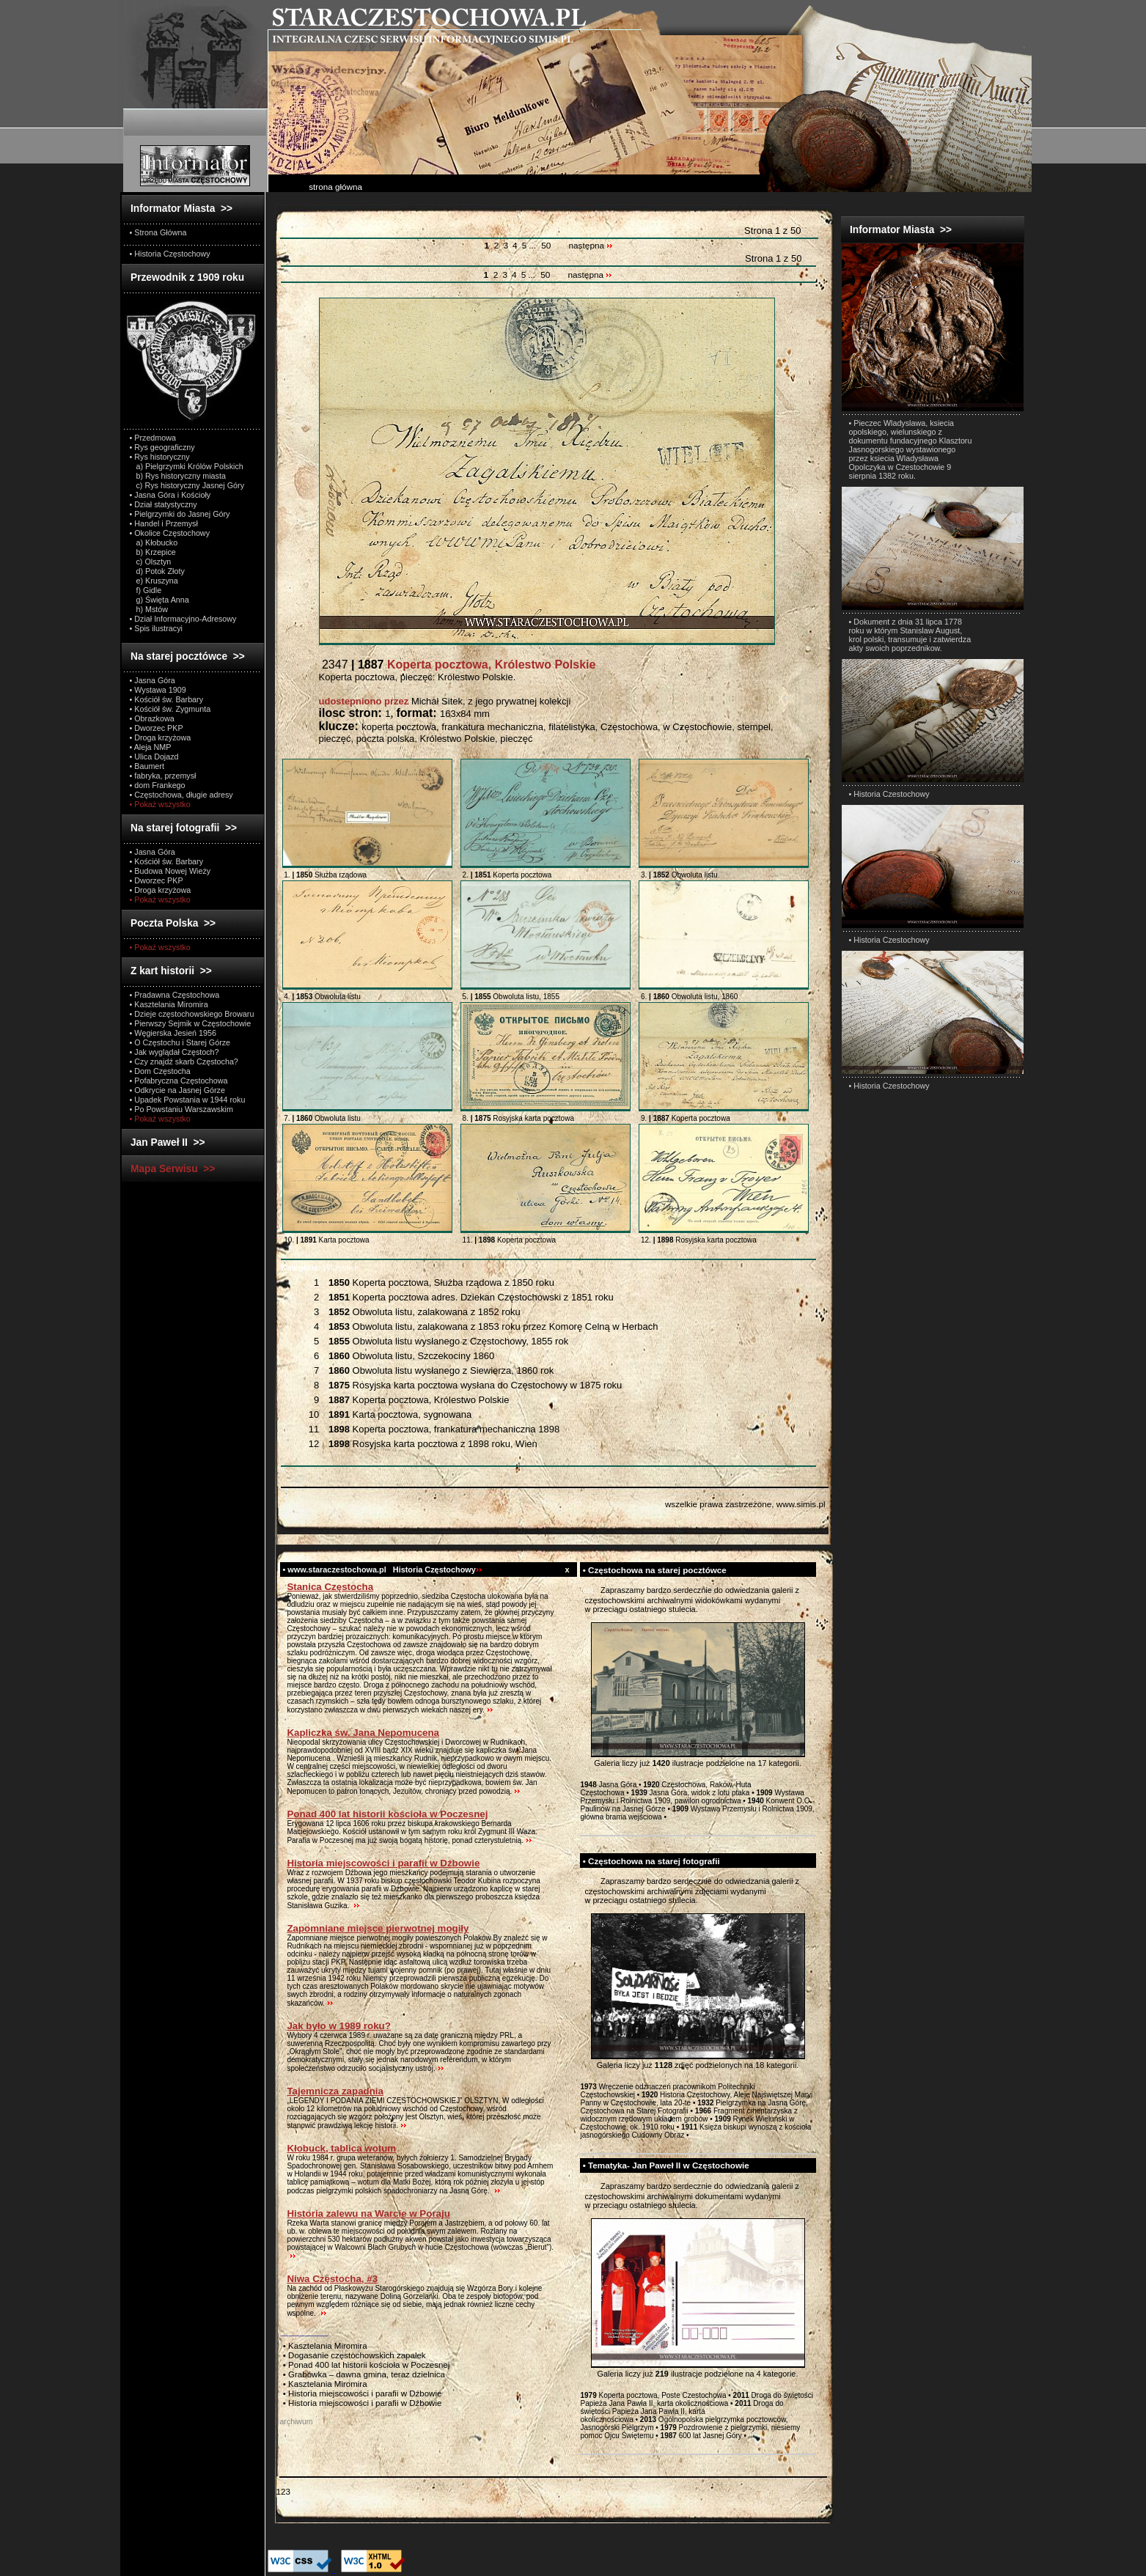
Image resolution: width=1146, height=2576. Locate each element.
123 (283, 2491)
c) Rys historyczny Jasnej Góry (187, 485)
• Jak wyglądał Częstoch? (174, 1052)
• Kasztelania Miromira (169, 1004)
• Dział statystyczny (163, 504)
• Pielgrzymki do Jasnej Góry (180, 513)
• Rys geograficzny (162, 447)
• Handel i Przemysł (164, 523)
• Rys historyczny (160, 456)
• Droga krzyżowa (160, 737)
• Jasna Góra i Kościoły (170, 494)
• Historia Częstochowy (170, 253)
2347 (457, 664)
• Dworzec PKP (156, 728)
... (533, 245)
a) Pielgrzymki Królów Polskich (186, 466)
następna (590, 245)
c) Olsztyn (151, 561)
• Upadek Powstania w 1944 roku (188, 1099)
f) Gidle (146, 590)
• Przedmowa (153, 437)
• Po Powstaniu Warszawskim (181, 1109)
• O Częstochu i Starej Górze (180, 1042)
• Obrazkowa (152, 718)
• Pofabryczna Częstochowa (179, 1080)
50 (546, 245)
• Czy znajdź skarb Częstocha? (184, 1061)
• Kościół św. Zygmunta (170, 708)
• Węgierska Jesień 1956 (173, 1032)
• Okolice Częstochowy (170, 533)
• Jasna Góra (152, 680)
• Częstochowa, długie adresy (181, 794)
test (587, 1590)
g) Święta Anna (159, 599)
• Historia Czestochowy (889, 794)
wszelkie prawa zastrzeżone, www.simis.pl (745, 1504)
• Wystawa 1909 (158, 689)
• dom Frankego (158, 785)
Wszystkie (320, 1267)
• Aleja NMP (151, 747)
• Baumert (147, 766)
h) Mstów (149, 609)
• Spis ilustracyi (156, 628)
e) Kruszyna (154, 580)
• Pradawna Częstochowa (175, 994)
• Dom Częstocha (160, 1071)
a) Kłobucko (154, 542)
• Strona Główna (158, 232)
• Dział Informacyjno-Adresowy (183, 618)
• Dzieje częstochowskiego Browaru (192, 1013)
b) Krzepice (153, 552)
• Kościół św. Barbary (167, 699)
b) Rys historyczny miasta (178, 475)
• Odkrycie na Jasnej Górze (177, 1090)
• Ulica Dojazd (154, 756)
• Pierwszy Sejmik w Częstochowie (190, 1023)
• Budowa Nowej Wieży (170, 870)
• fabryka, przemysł (163, 775)
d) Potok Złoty (157, 571)
